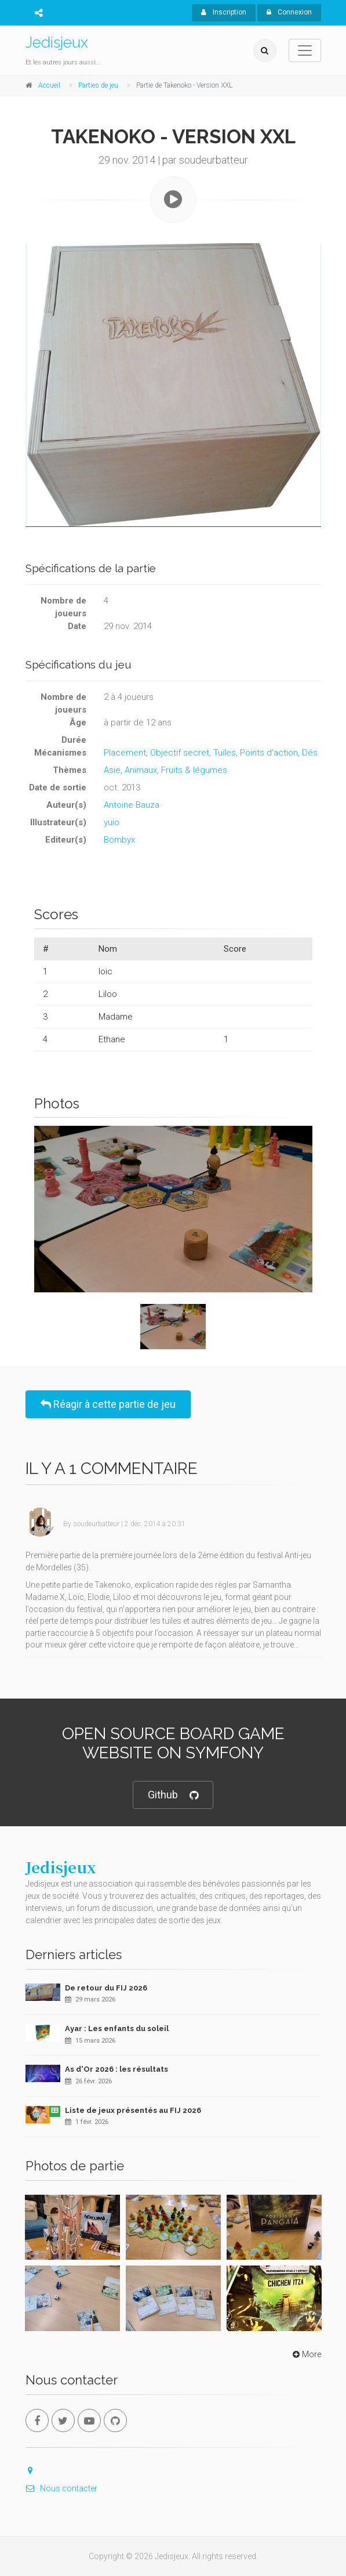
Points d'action (269, 752)
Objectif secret (179, 752)
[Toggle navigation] (305, 50)
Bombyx (119, 839)
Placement (125, 752)
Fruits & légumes (194, 770)
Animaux (141, 770)
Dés (310, 752)
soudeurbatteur (96, 1524)
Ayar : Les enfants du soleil (117, 2028)
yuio (111, 822)
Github (173, 1795)
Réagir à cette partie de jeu (108, 1404)
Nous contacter (61, 2488)
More (305, 2354)
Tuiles (224, 752)
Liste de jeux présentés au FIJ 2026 (133, 2110)
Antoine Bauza (131, 805)
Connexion (289, 12)
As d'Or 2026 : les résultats (116, 2069)
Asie (112, 770)
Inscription (223, 12)
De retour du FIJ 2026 (106, 1988)
